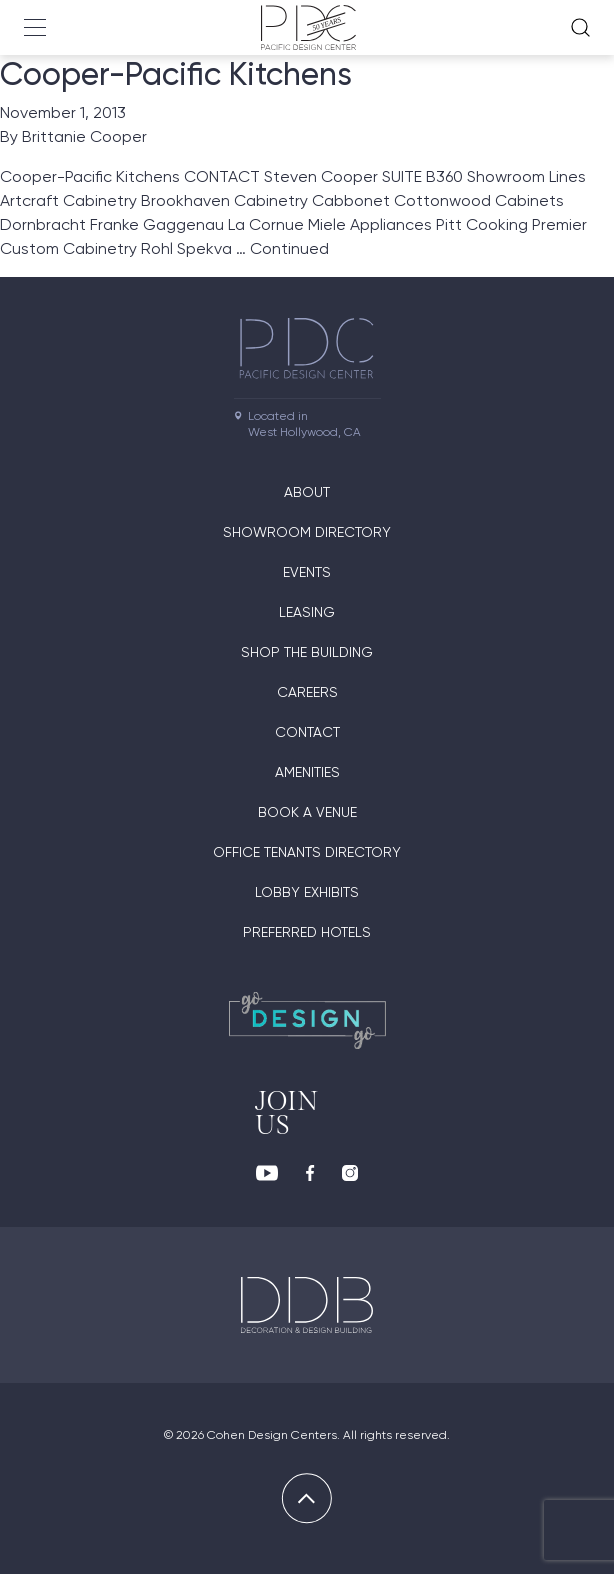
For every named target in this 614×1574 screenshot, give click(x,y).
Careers (307, 692)
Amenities (307, 772)
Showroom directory (307, 532)
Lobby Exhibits (307, 892)
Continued (289, 248)
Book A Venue (307, 812)
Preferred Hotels (307, 932)
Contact (307, 732)
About (307, 492)
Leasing (307, 612)
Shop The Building (307, 652)
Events (307, 572)
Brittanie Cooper (84, 136)
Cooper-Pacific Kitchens (176, 74)
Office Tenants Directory (307, 852)
